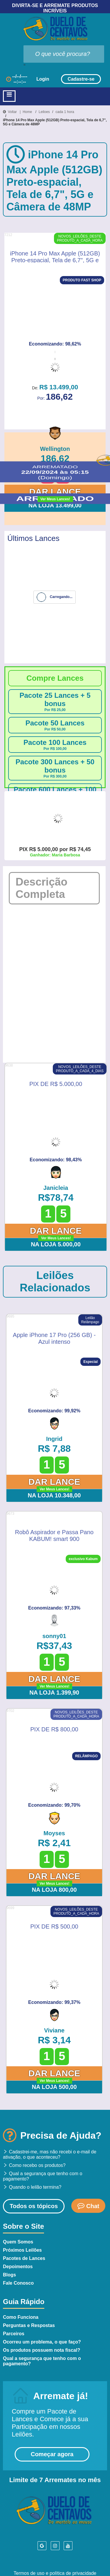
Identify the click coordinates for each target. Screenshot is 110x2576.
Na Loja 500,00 (54, 2087)
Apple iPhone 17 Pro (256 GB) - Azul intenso (54, 1338)
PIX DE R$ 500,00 (54, 1926)
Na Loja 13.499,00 (55, 505)
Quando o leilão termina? (32, 2187)
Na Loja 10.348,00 (54, 1495)
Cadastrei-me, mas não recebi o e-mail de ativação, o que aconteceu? (49, 2154)
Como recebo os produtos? (34, 2165)
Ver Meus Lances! (55, 499)
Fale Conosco (18, 2283)
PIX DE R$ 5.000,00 (55, 1084)
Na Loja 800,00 (54, 1889)
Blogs (9, 2274)
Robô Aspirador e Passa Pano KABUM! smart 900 (54, 1535)
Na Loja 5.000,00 (56, 1244)
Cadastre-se (80, 79)
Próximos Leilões (22, 2250)
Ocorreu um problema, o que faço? (42, 2341)
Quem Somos (18, 2241)
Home (27, 112)
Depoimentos (18, 2266)
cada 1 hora (64, 112)
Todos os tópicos (34, 2206)
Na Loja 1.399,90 (54, 1692)
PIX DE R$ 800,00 (54, 1729)
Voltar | (13, 112)
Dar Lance (55, 491)
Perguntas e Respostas (29, 2325)
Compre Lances (55, 678)
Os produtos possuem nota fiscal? (41, 2350)
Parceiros (13, 2333)
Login (42, 79)
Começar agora (52, 2454)
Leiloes (44, 112)
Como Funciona (20, 2317)
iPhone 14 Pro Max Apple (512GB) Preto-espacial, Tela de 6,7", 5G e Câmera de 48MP (55, 122)
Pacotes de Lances (24, 2258)
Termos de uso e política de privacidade (55, 2573)
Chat (88, 2205)
